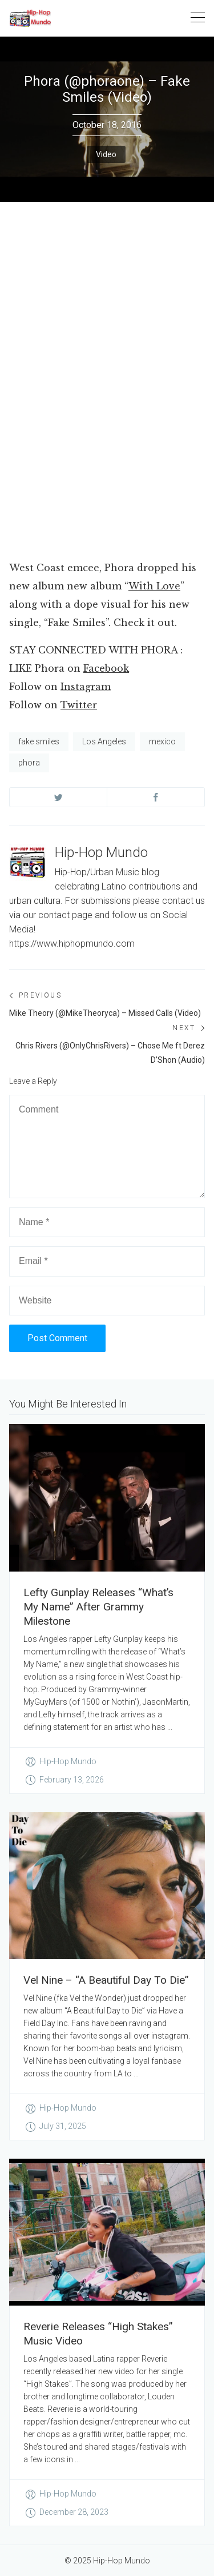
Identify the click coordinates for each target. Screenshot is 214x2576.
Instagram (85, 686)
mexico (162, 741)
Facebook (106, 668)
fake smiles (38, 741)
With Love (154, 586)
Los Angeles (104, 741)
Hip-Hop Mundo (101, 852)
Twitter (78, 705)
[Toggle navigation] (198, 18)
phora (29, 762)
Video (106, 154)
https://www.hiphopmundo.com (72, 943)
